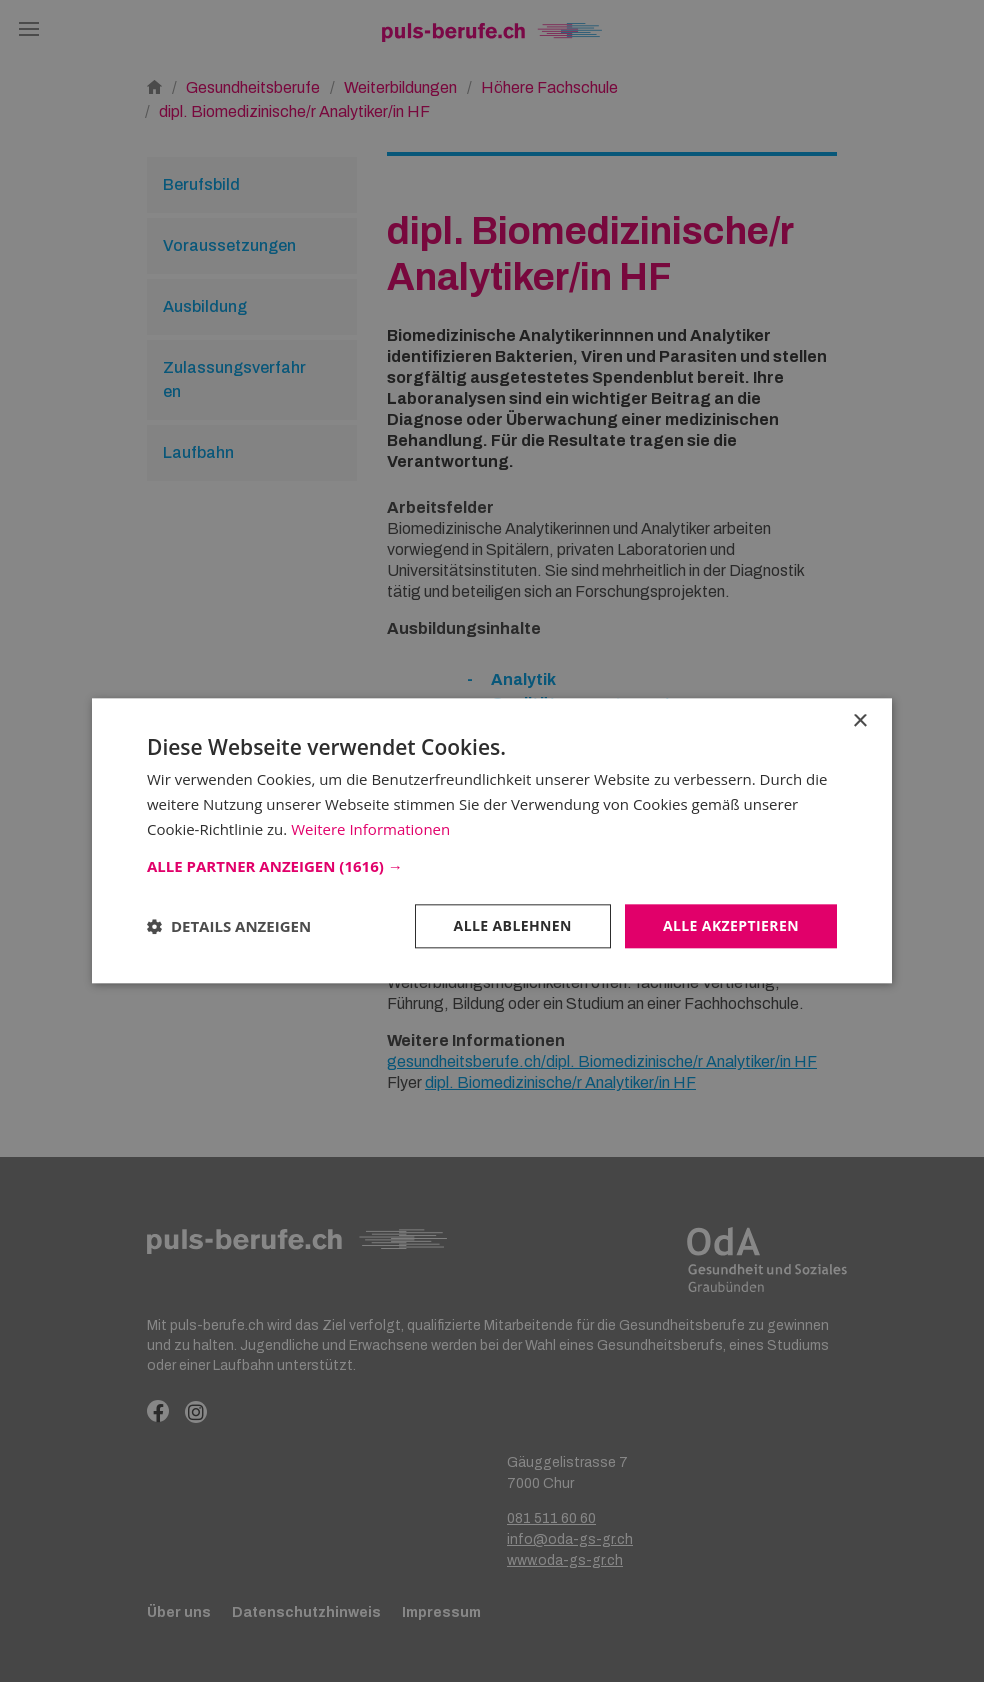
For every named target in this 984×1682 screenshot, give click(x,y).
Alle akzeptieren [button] (731, 925)
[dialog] (492, 841)
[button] (492, 866)
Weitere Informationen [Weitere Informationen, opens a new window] (370, 829)
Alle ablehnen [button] (513, 925)
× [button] (859, 721)
